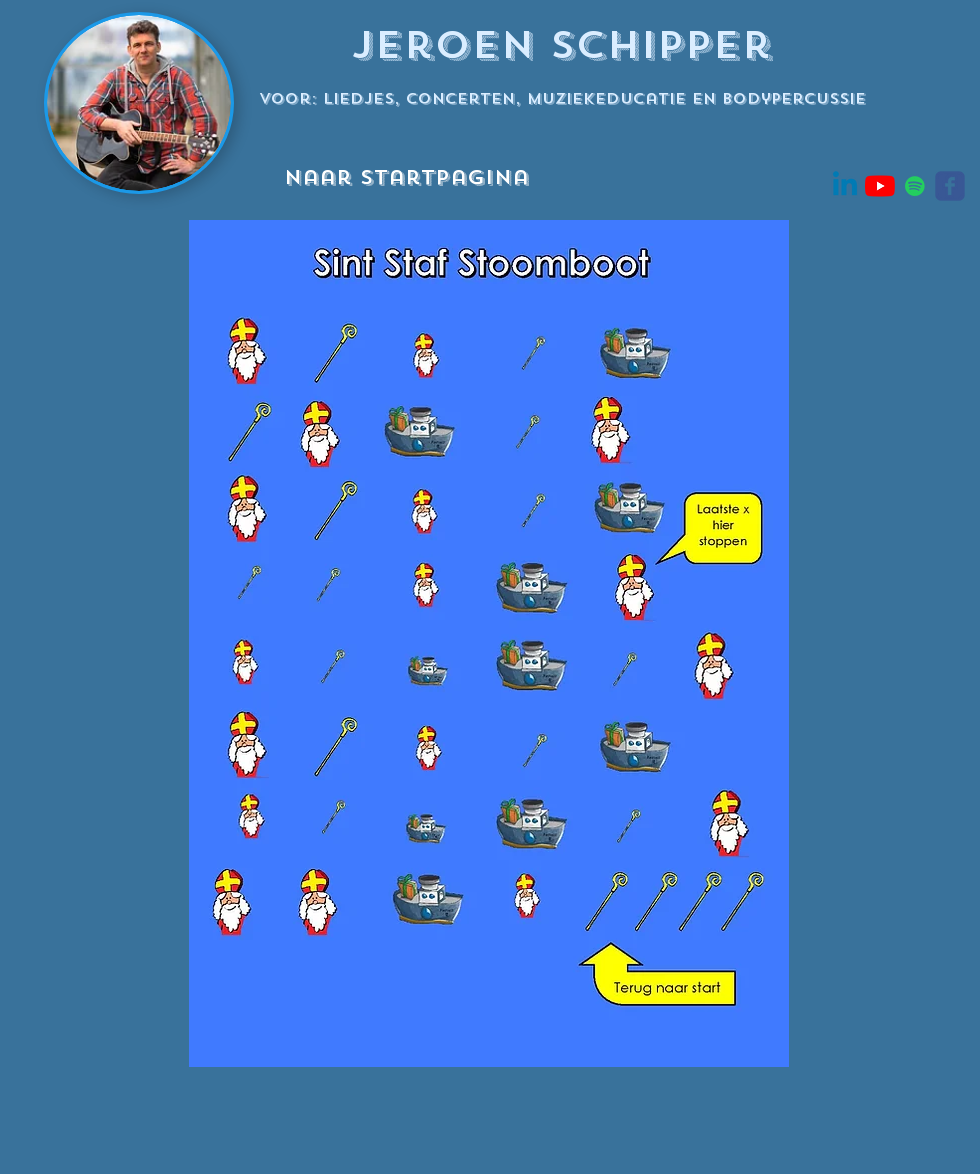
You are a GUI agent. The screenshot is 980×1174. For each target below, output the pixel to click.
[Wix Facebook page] (950, 186)
